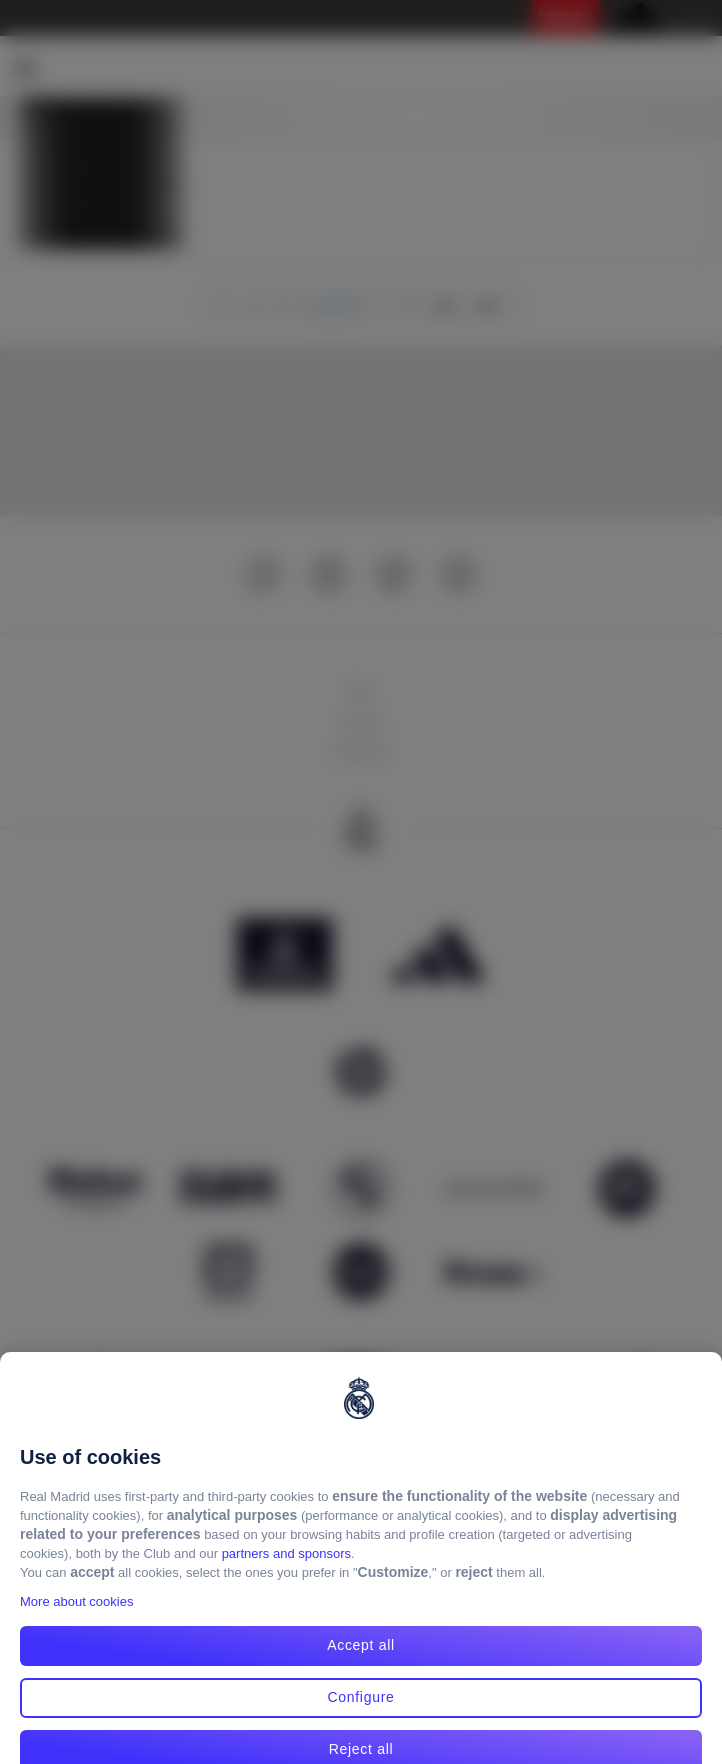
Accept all (361, 1661)
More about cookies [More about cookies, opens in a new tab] (76, 1617)
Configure (360, 1713)
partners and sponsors (286, 1569)
